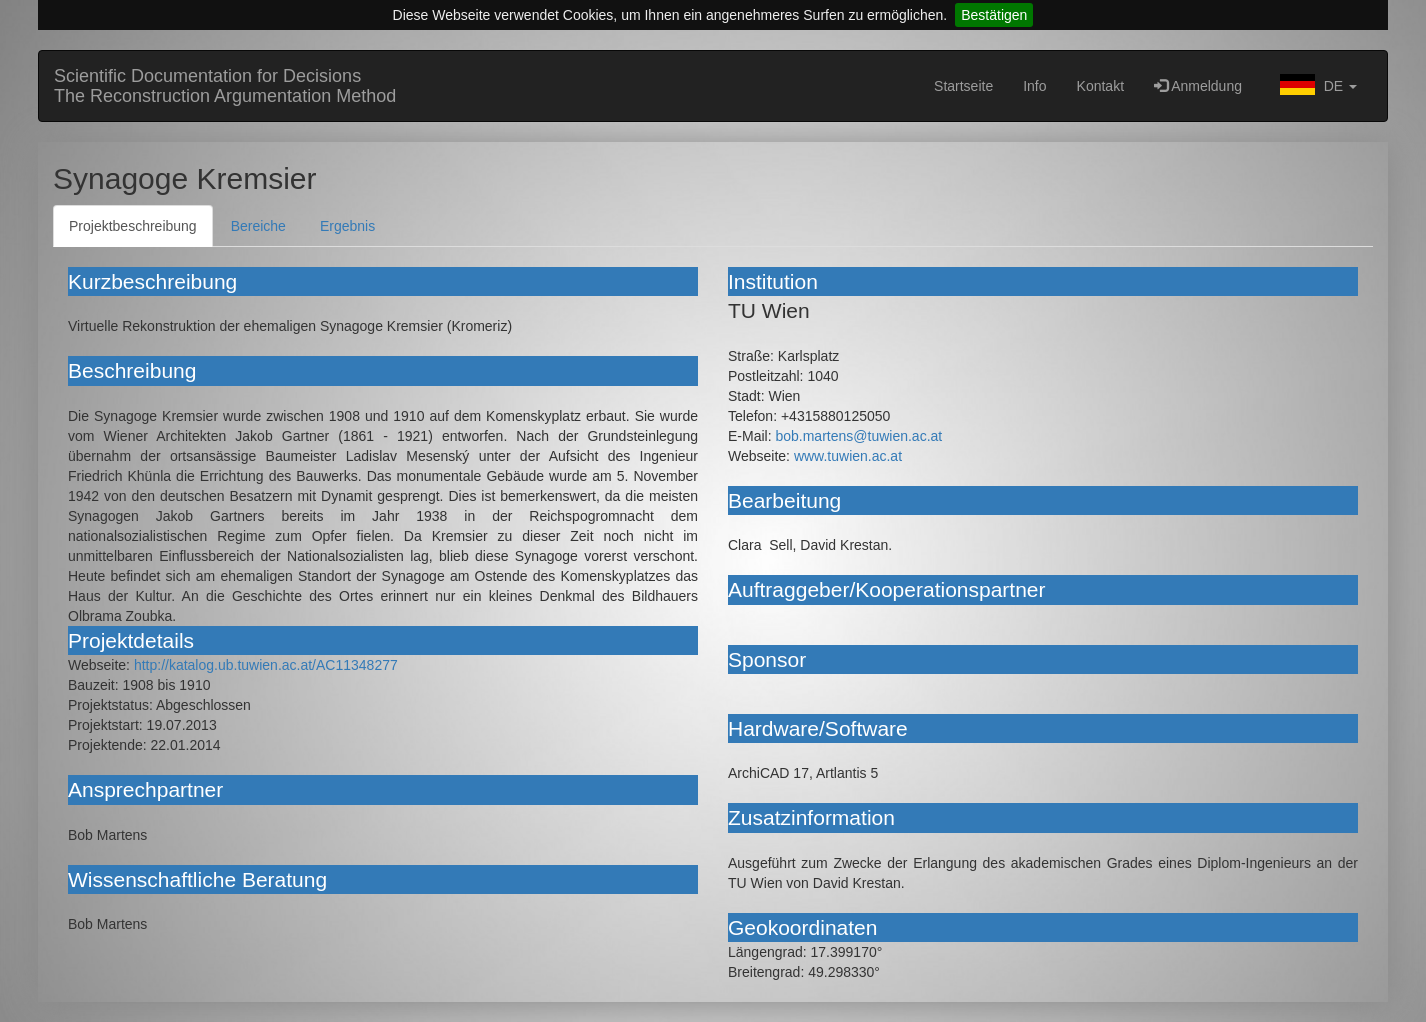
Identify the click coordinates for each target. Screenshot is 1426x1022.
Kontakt (1100, 86)
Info (1034, 86)
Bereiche (258, 226)
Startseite (963, 86)
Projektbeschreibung (133, 226)
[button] (1314, 86)
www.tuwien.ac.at (848, 456)
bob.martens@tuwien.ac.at (858, 436)
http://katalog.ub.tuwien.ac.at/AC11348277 (266, 665)
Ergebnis (347, 226)
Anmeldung (1198, 86)
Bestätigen (994, 15)
